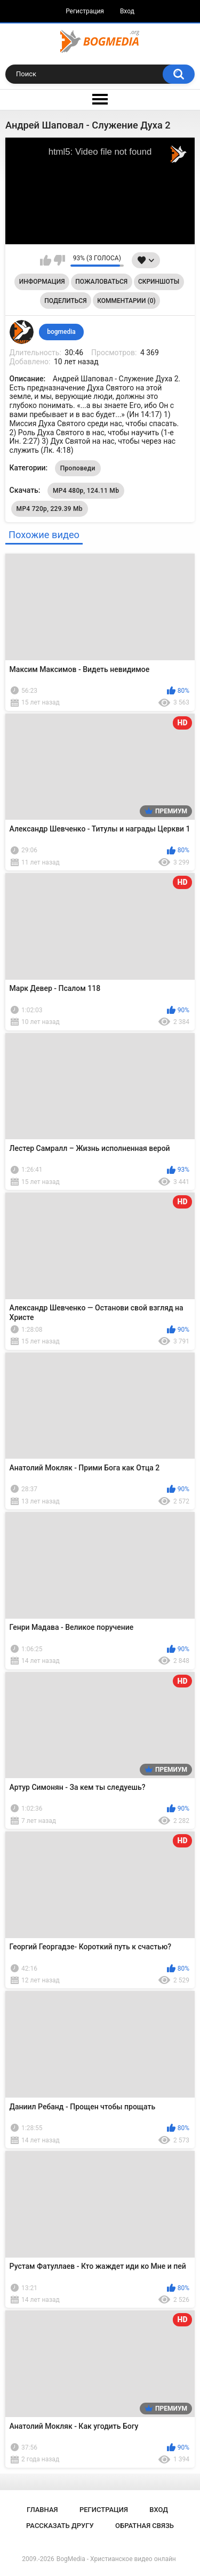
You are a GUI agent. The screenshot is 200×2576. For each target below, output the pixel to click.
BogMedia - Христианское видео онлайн (116, 2559)
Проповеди (77, 468)
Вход (127, 11)
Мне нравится (45, 260)
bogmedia (61, 331)
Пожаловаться (101, 281)
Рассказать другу (60, 2526)
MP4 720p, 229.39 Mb (50, 509)
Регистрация (85, 11)
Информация (42, 281)
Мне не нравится (59, 260)
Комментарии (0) (126, 301)
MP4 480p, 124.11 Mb (86, 490)
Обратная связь (144, 2526)
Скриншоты (158, 281)
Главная (42, 2510)
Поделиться (65, 301)
